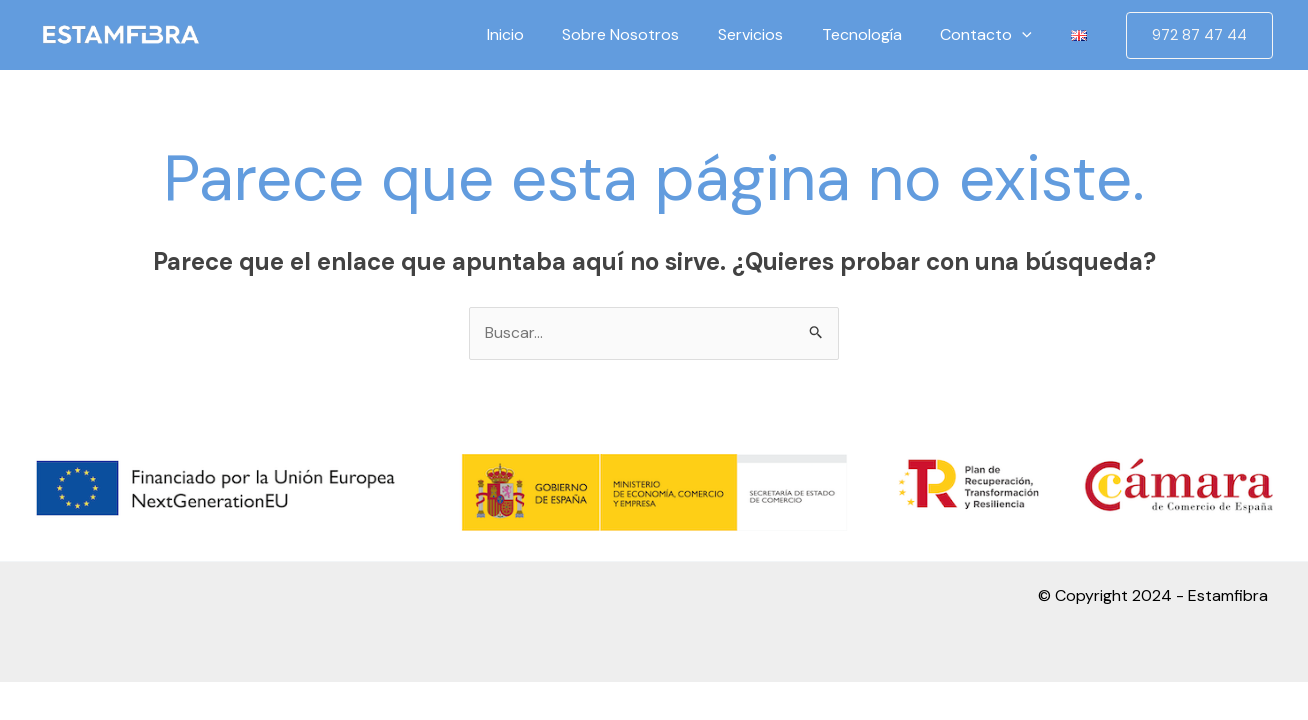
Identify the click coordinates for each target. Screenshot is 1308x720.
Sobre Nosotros (650, 34)
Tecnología (878, 34)
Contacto (996, 35)
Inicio (541, 34)
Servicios (773, 34)
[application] (1032, 35)
